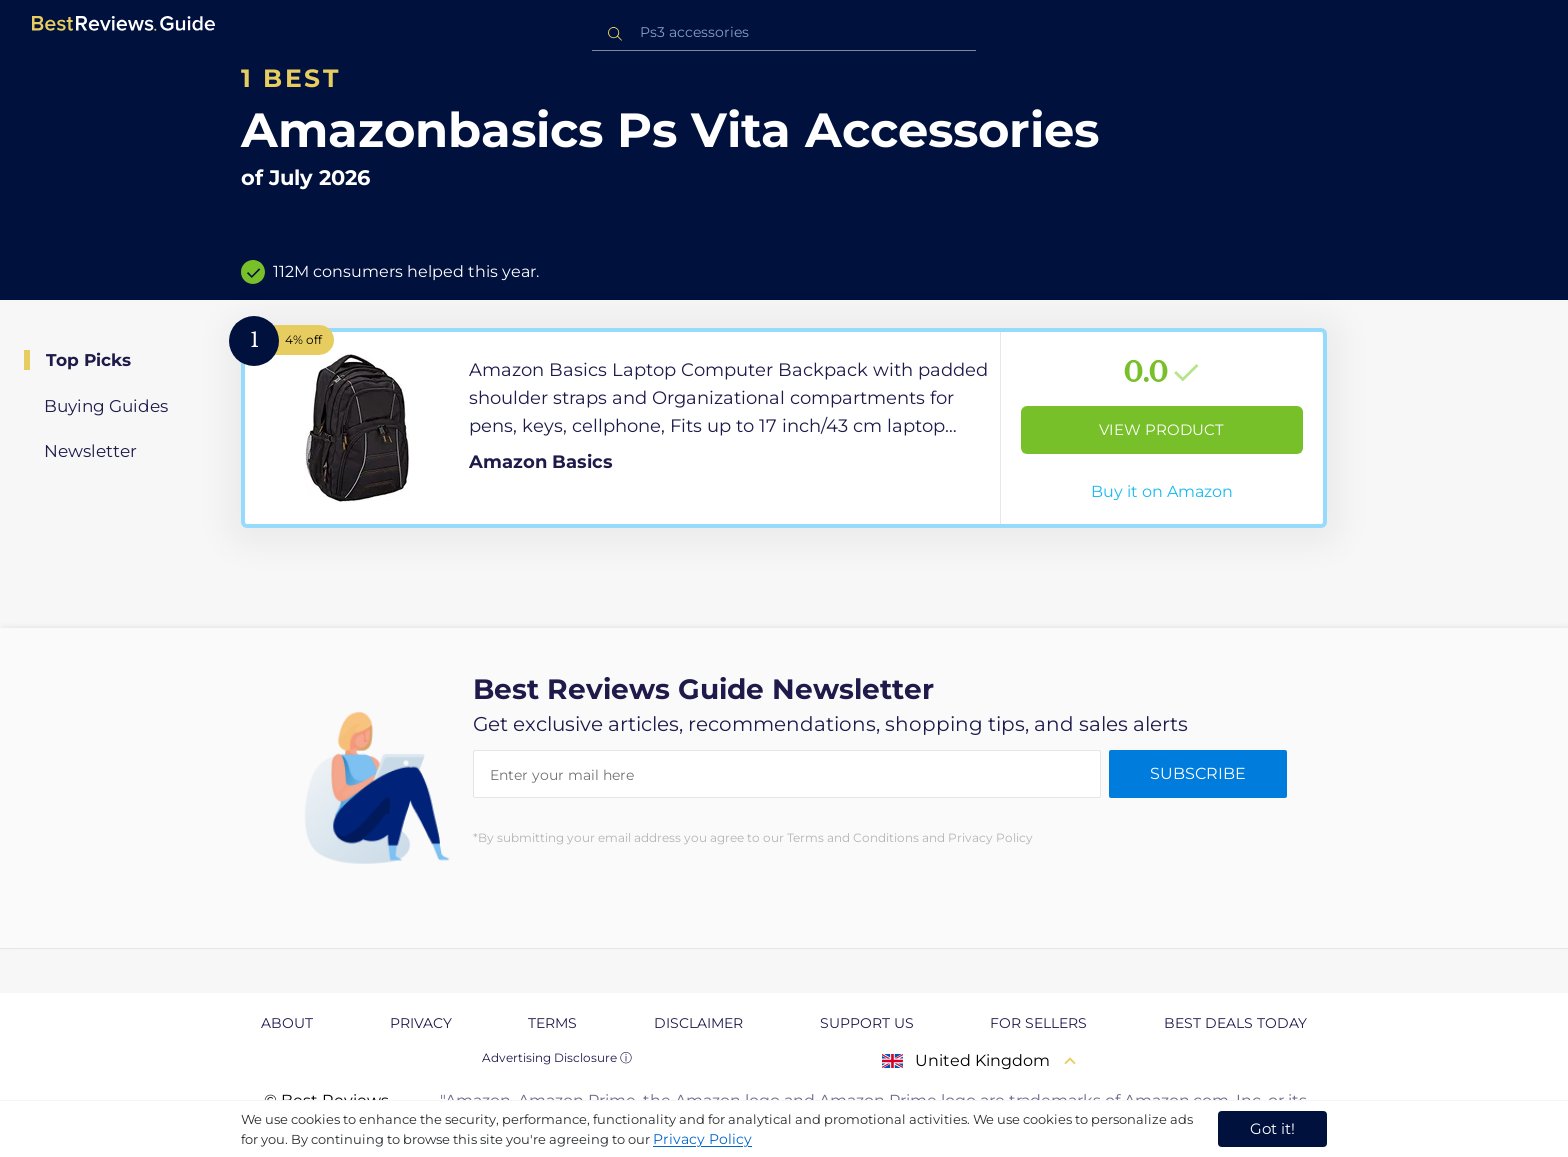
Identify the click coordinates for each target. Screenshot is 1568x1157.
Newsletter (90, 451)
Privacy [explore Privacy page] (421, 1023)
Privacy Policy (702, 1139)
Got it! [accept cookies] (1272, 1128)
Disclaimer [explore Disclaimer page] (698, 1023)
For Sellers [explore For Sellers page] (1038, 1023)
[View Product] (784, 428)
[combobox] (784, 32)
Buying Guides (106, 406)
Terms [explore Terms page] (552, 1023)
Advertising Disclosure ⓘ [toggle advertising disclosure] (557, 1057)
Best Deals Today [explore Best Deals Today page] (1235, 1023)
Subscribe (1198, 773)
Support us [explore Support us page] (867, 1023)
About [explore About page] (287, 1023)
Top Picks (88, 360)
